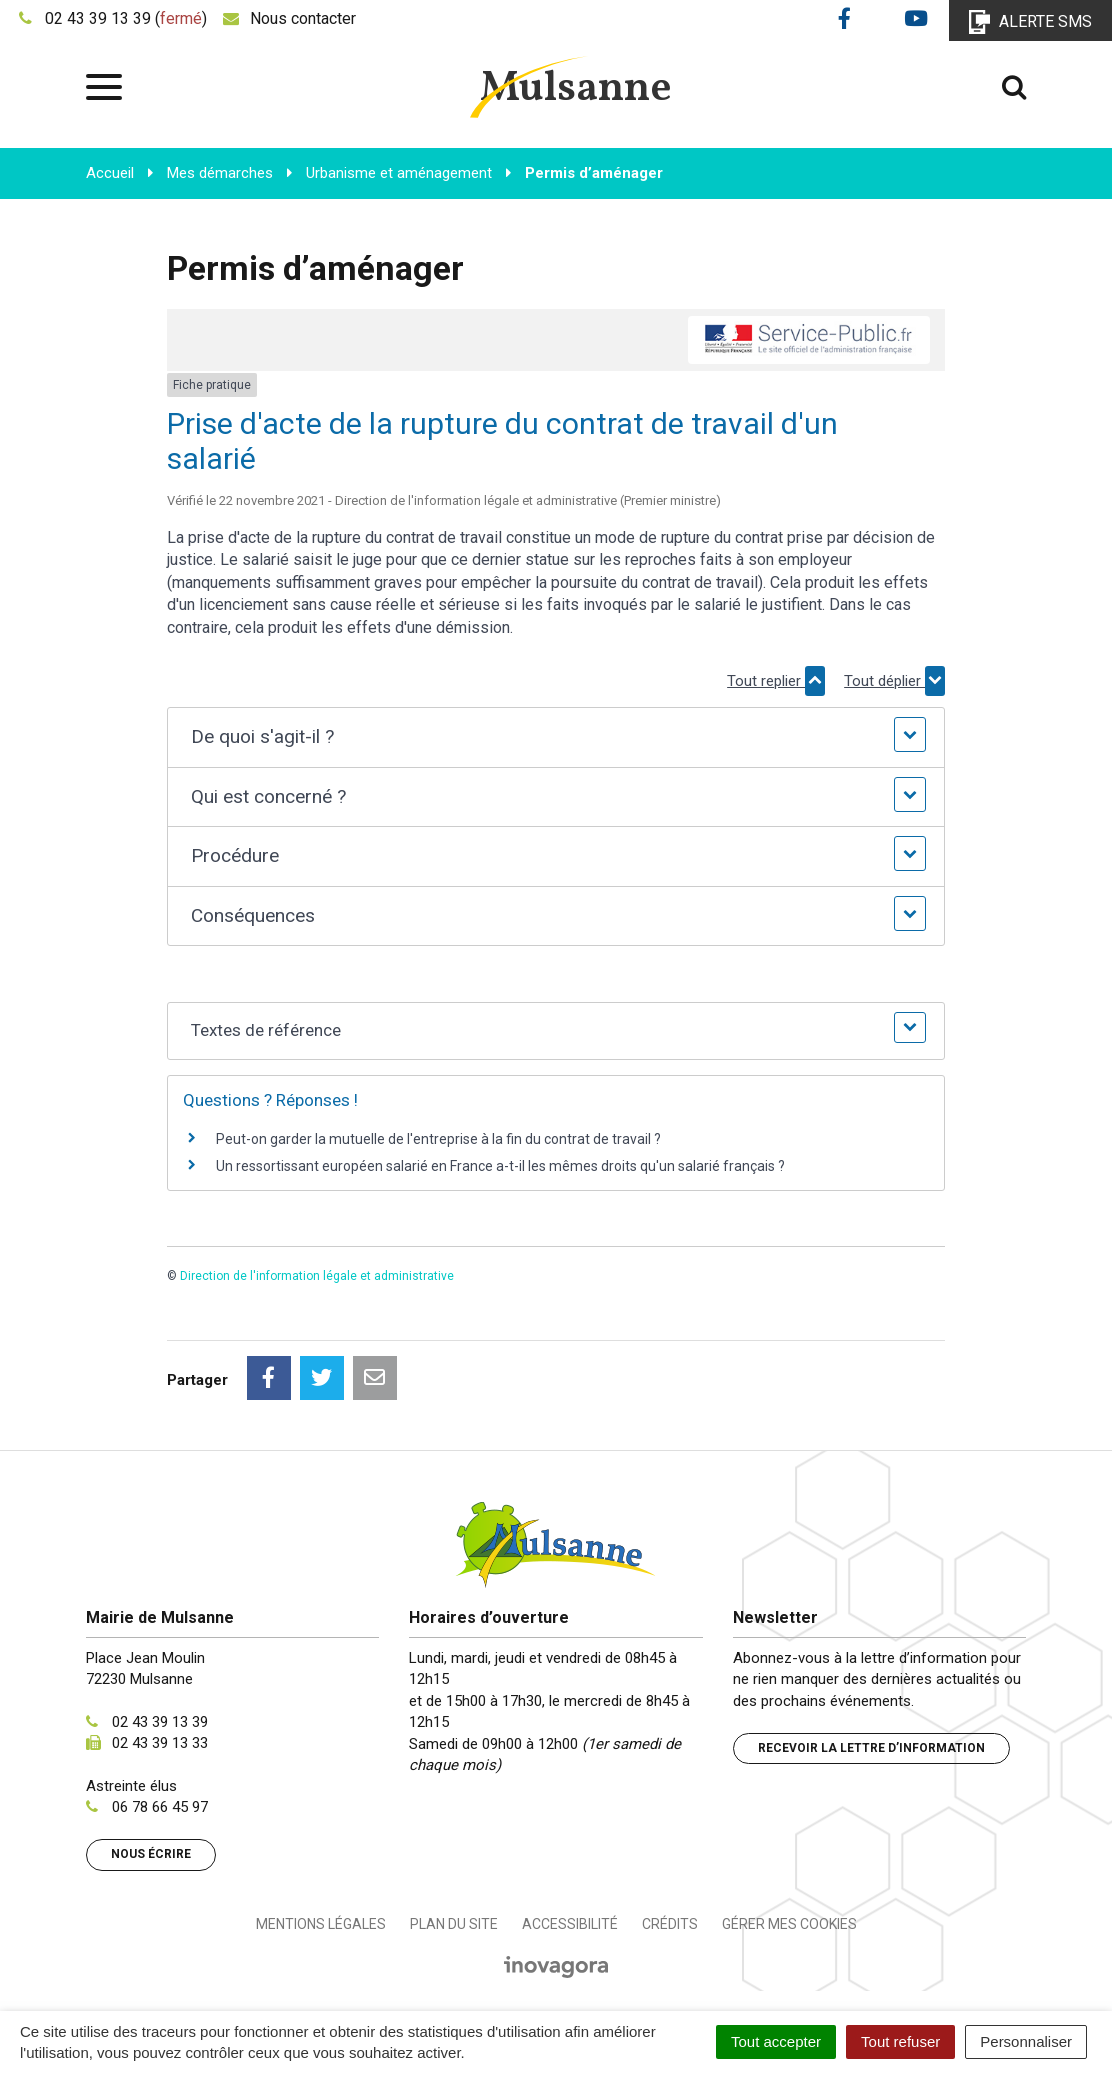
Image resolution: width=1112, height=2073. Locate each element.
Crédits (670, 1924)
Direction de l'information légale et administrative (317, 1276)
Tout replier (776, 681)
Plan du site (454, 1924)
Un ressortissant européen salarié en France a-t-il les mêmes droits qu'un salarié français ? (500, 1166)
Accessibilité (570, 1924)
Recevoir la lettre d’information (871, 1748)
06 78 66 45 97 (160, 1807)
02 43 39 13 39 (160, 1722)
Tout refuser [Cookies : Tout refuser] (900, 2041)
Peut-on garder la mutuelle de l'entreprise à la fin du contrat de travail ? (438, 1139)
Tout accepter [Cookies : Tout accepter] (776, 2041)
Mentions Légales (321, 1924)
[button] (556, 737)
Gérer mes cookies (789, 1924)
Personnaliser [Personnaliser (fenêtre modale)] (1026, 2041)
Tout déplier (894, 681)
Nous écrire (151, 1854)
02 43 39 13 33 (160, 1743)
